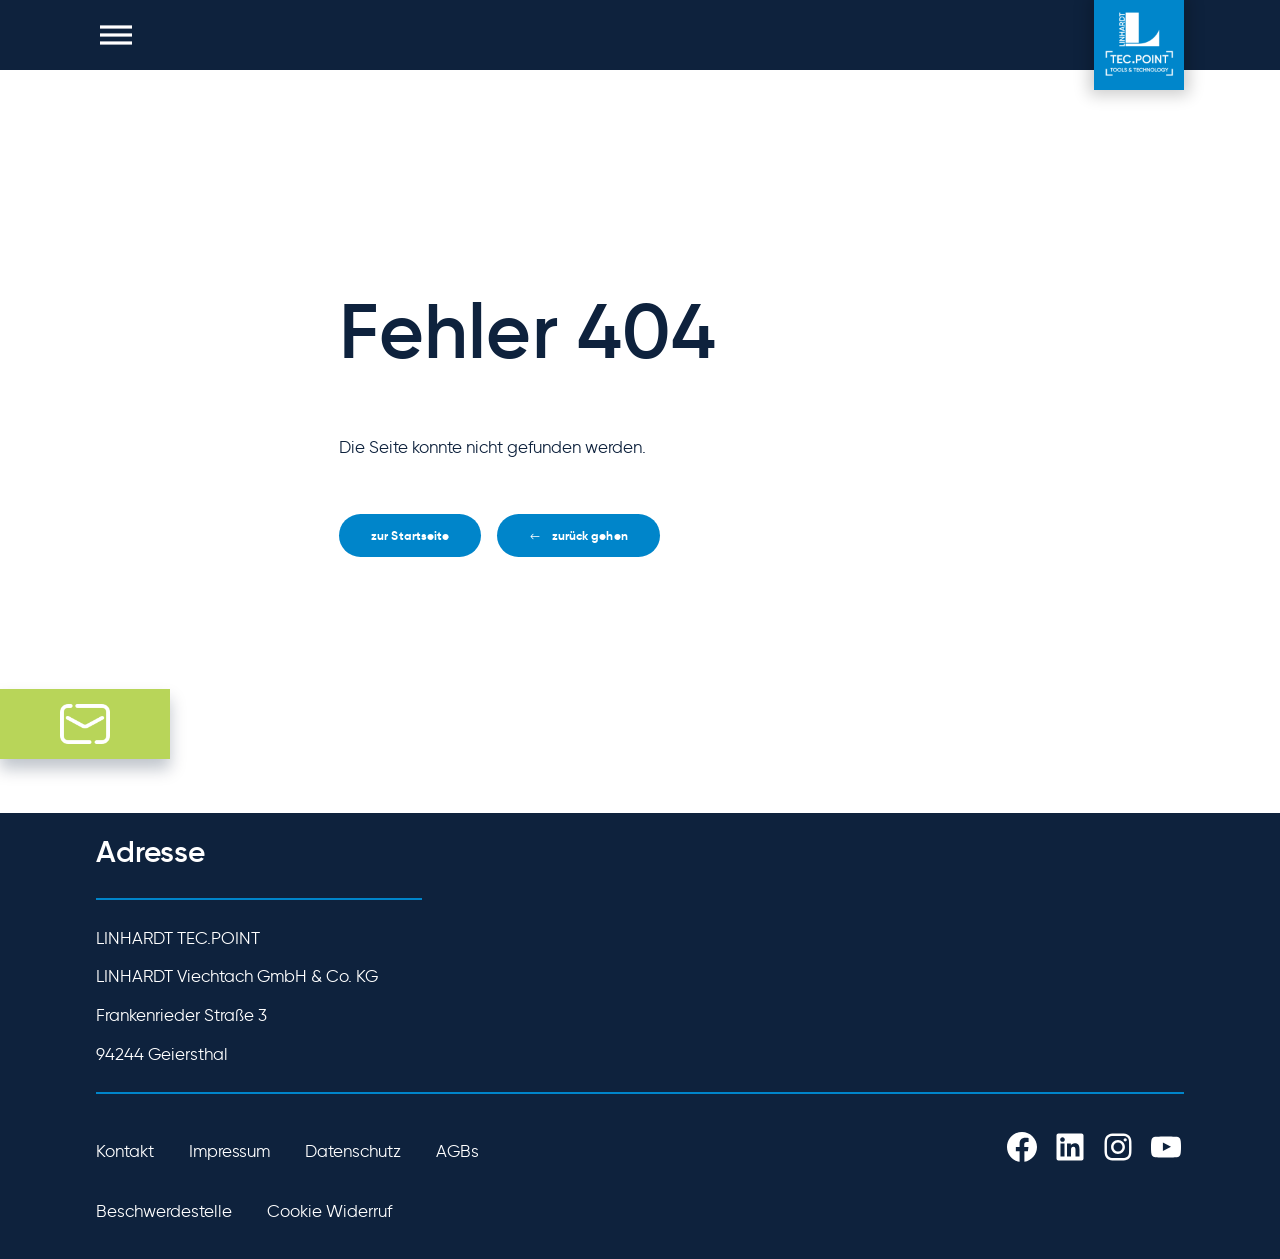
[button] (116, 35)
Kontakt (125, 1151)
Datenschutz (353, 1151)
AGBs (457, 1151)
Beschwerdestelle (164, 1211)
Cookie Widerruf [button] (329, 1211)
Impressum (229, 1151)
